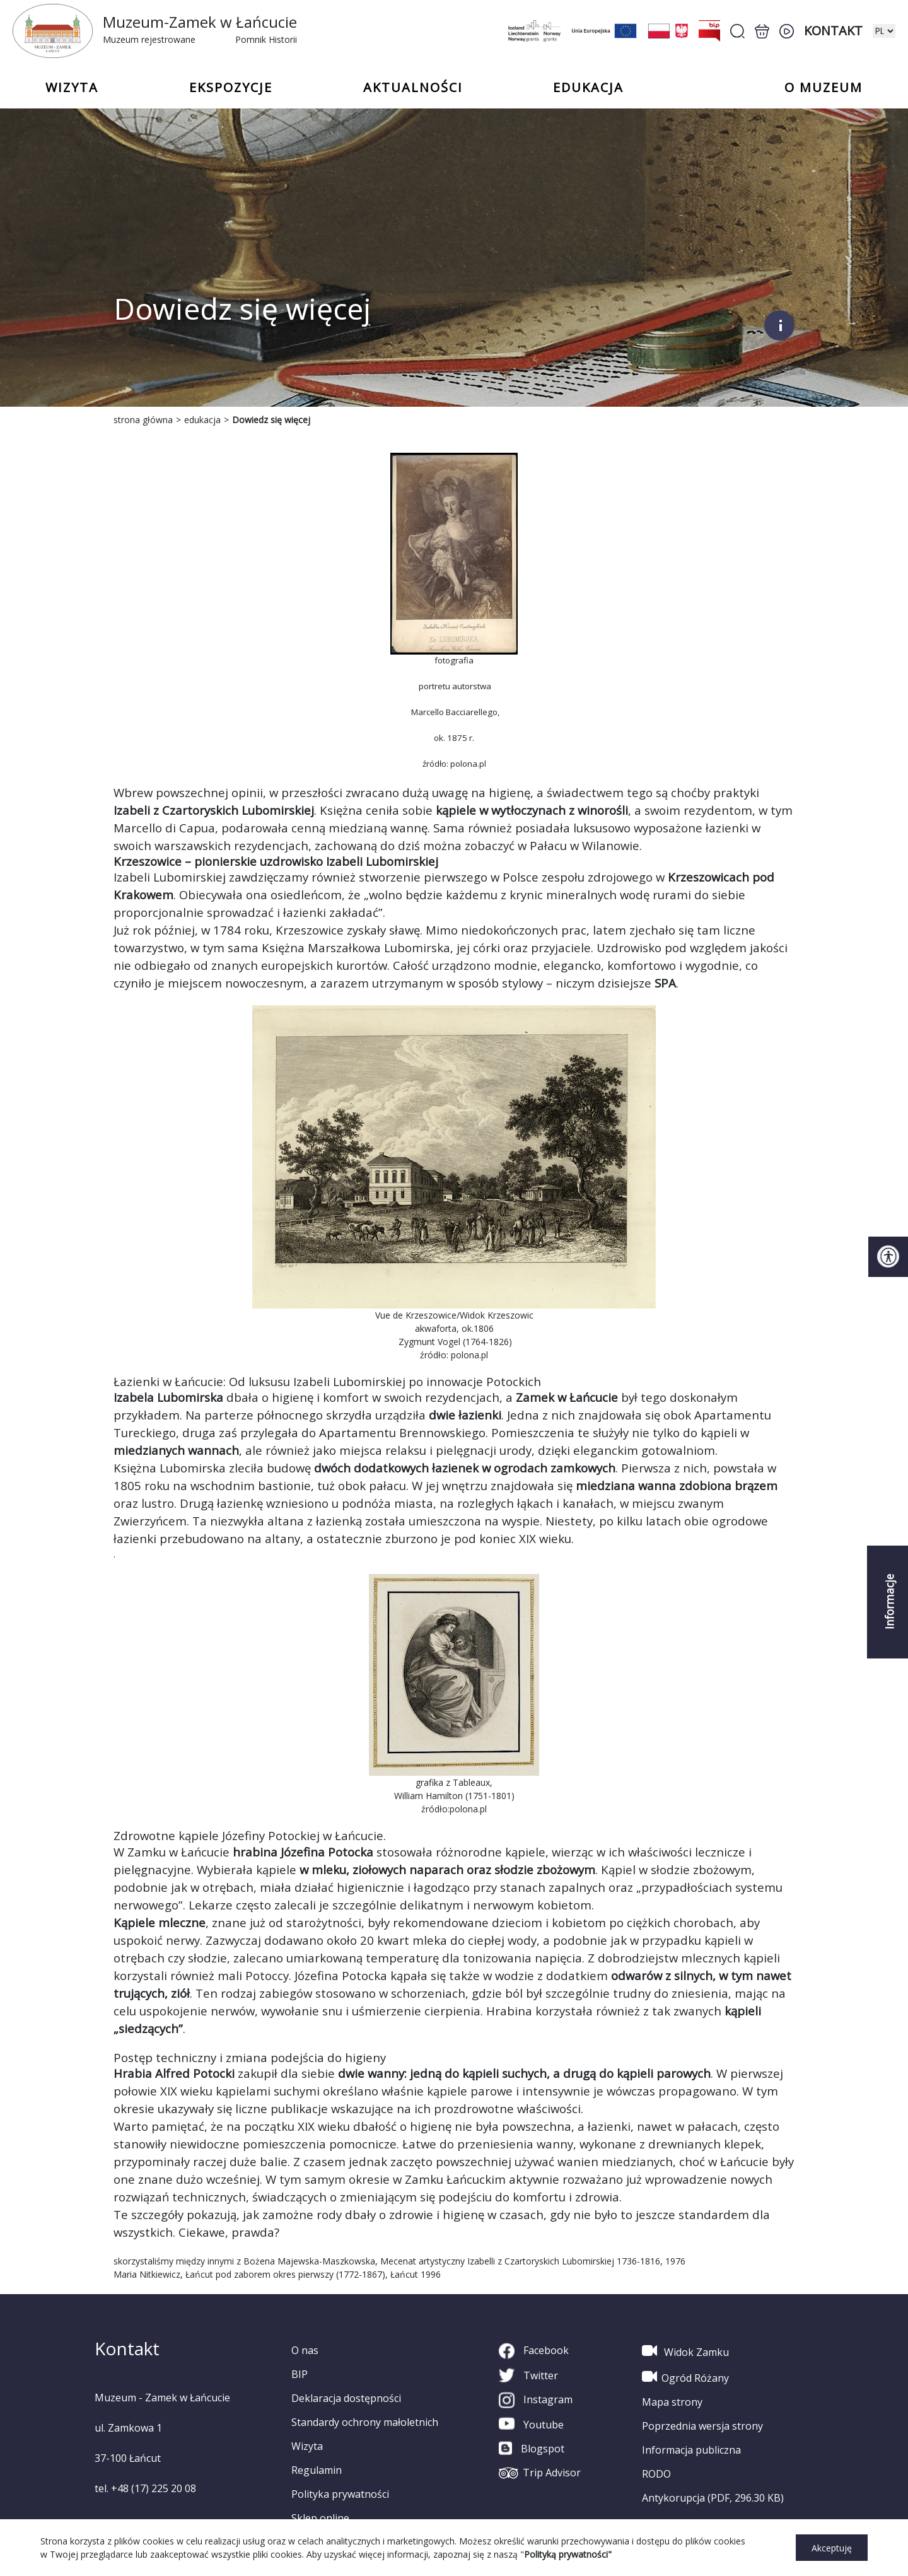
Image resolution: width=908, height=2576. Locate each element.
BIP (299, 2374)
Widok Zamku (685, 2351)
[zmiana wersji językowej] (884, 31)
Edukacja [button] (588, 87)
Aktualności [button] (413, 87)
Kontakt (833, 30)
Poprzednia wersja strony (702, 2426)
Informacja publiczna (691, 2450)
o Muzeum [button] (823, 87)
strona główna (143, 420)
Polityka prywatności (340, 2494)
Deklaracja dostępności (346, 2398)
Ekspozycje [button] (230, 87)
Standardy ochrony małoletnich (364, 2422)
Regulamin (316, 2470)
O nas (304, 2350)
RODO (656, 2474)
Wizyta (307, 2446)
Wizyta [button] (71, 87)
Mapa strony (672, 2402)
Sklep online (320, 2518)
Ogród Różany (685, 2377)
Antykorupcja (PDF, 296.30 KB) (713, 2498)
